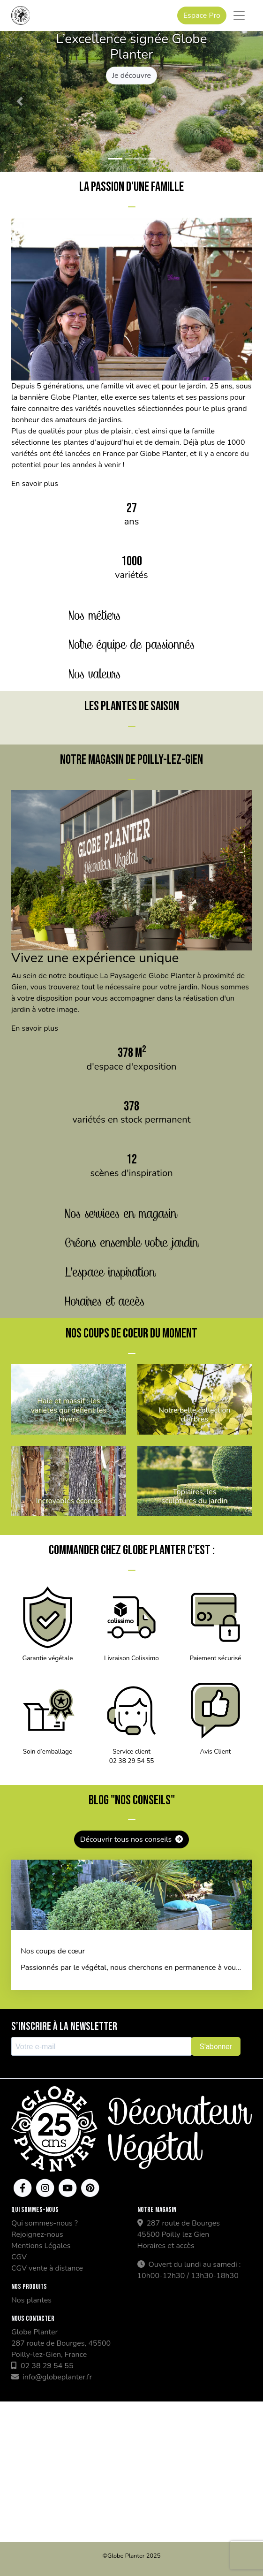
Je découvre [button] (131, 75)
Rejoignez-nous (37, 2234)
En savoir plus (34, 484)
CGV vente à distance (47, 2268)
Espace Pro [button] (201, 15)
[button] (19, 101)
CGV (19, 2257)
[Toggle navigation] (239, 15)
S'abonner (216, 2046)
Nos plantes (31, 2300)
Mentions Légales (40, 2246)
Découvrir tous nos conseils (131, 1839)
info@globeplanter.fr (51, 2377)
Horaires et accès (166, 2246)
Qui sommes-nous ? (44, 2223)
